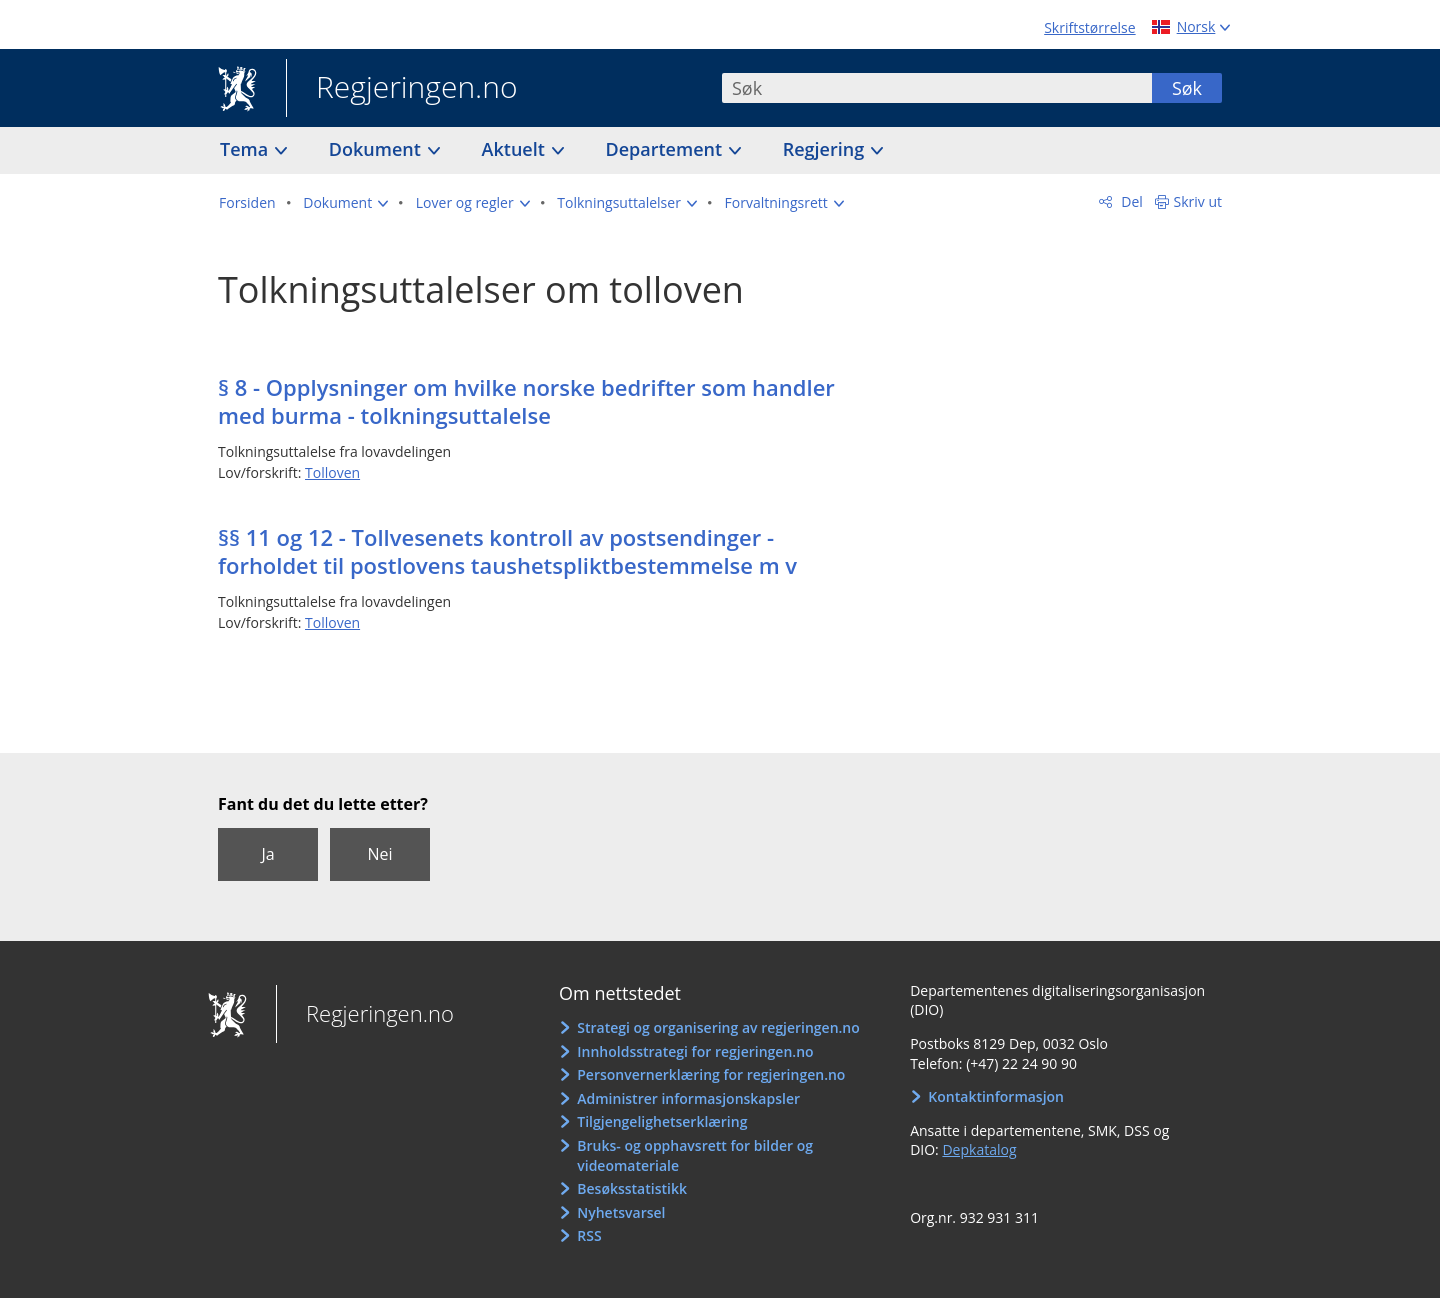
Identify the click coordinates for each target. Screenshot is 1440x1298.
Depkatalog (979, 1149)
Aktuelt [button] (516, 149)
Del (1130, 201)
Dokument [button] (377, 149)
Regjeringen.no (402, 89)
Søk (1187, 88)
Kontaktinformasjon (996, 1096)
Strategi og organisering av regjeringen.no (718, 1027)
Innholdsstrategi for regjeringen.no (695, 1051)
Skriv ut (1198, 201)
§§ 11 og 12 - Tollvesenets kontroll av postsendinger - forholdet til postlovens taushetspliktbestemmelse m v (507, 551)
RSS (589, 1235)
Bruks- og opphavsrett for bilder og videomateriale (695, 1155)
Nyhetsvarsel (621, 1212)
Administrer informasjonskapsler (688, 1098)
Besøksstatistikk (632, 1188)
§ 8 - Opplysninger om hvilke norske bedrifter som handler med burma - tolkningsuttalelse (526, 401)
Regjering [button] (826, 149)
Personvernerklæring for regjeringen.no (711, 1074)
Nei (379, 854)
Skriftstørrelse (1089, 27)
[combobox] (937, 88)
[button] (345, 203)
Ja (267, 854)
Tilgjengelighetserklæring (662, 1121)
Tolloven (332, 472)
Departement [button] (666, 149)
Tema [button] (246, 149)
